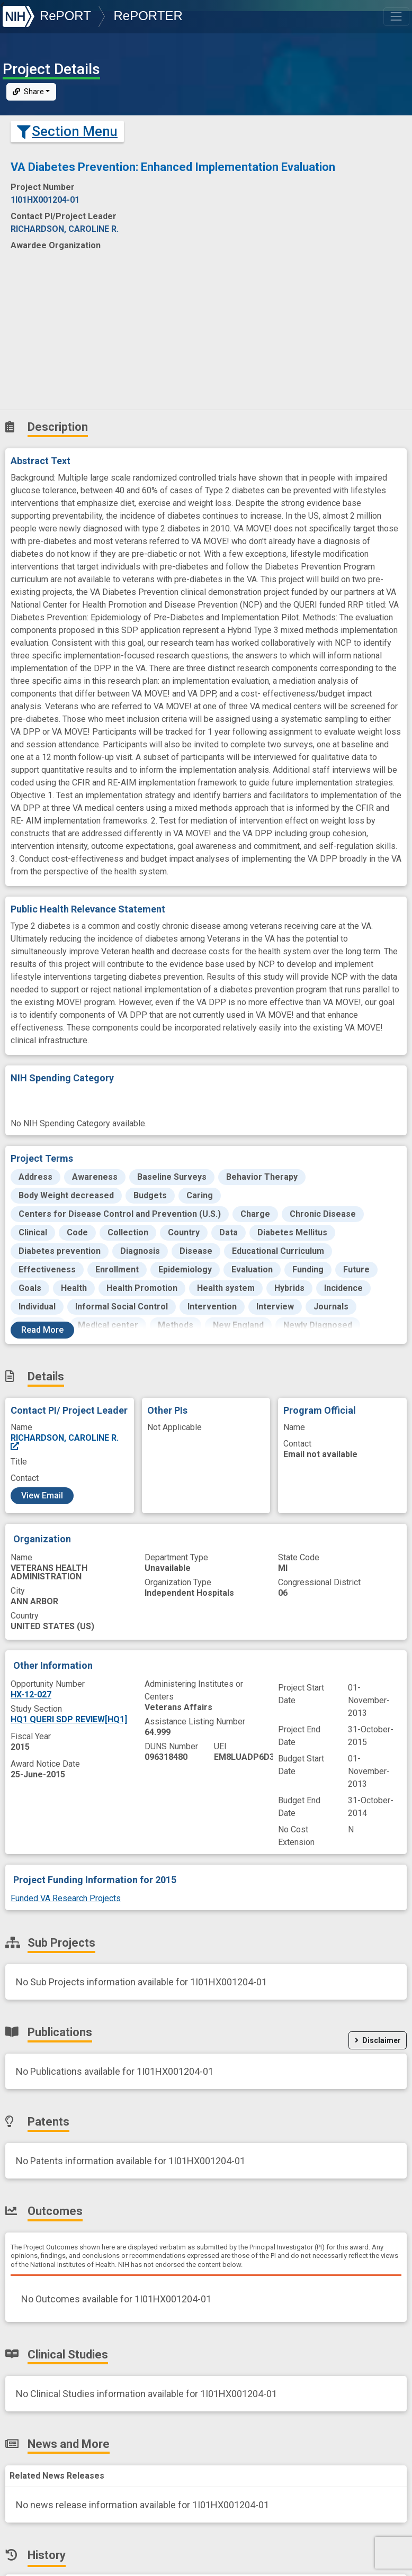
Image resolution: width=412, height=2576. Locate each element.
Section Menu (67, 131)
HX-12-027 (31, 1694)
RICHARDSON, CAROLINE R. (65, 1442)
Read (42, 1330)
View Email (42, 1495)
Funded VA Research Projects (66, 1898)
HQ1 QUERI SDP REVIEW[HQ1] (69, 1719)
